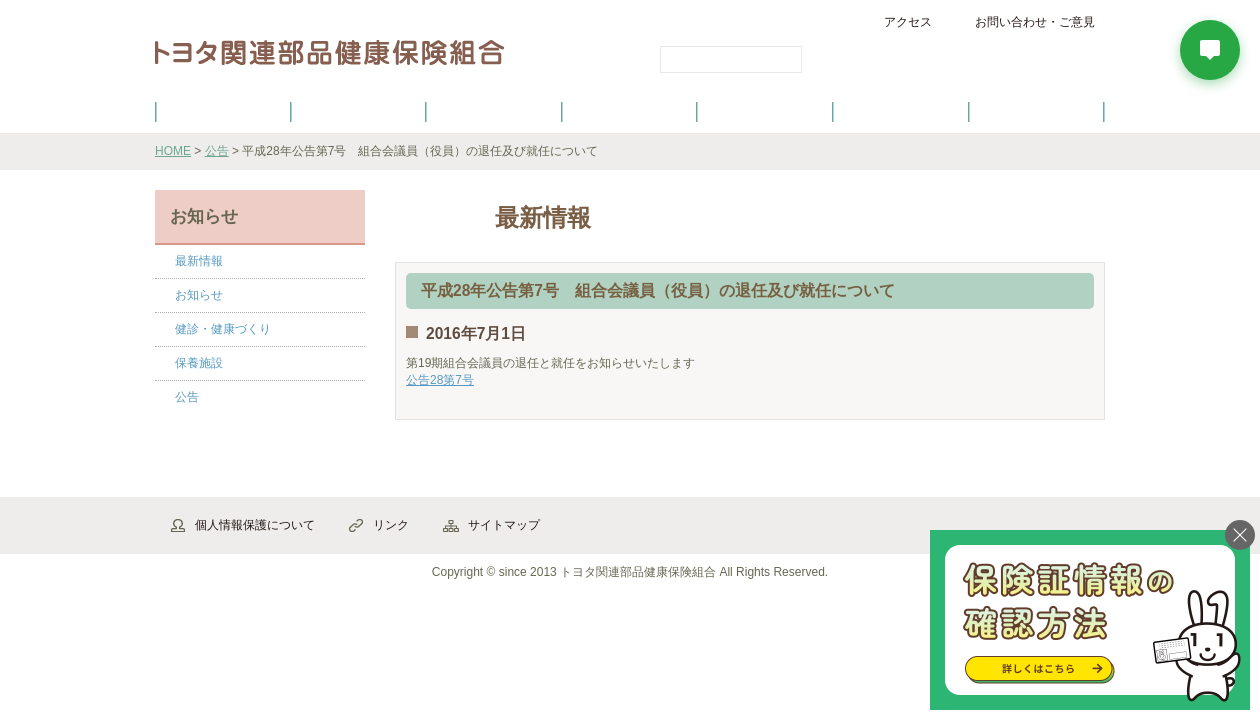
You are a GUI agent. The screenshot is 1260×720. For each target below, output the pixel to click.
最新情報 (199, 261)
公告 (217, 151)
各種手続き (766, 111)
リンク (391, 525)
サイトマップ (504, 525)
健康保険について (358, 111)
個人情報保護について (255, 525)
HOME (173, 151)
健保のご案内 (223, 111)
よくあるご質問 (1037, 111)
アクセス (908, 22)
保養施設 (901, 111)
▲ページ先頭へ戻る (1049, 475)
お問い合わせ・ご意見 (1035, 22)
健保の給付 (494, 111)
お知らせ (199, 295)
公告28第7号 (440, 380)
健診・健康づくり (630, 111)
